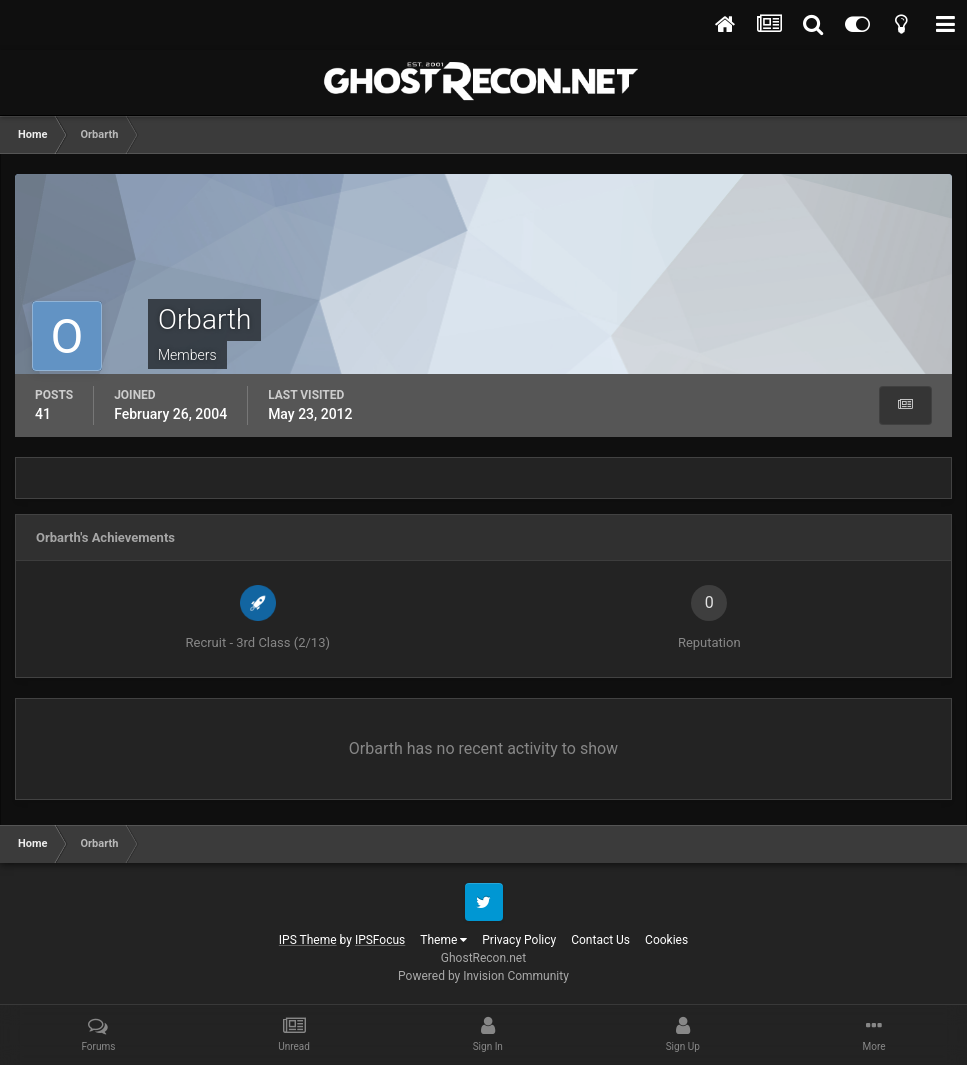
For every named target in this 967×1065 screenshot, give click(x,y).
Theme (443, 940)
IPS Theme (308, 940)
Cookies (666, 940)
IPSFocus (380, 940)
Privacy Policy (519, 940)
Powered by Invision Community (483, 976)
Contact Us (600, 940)
